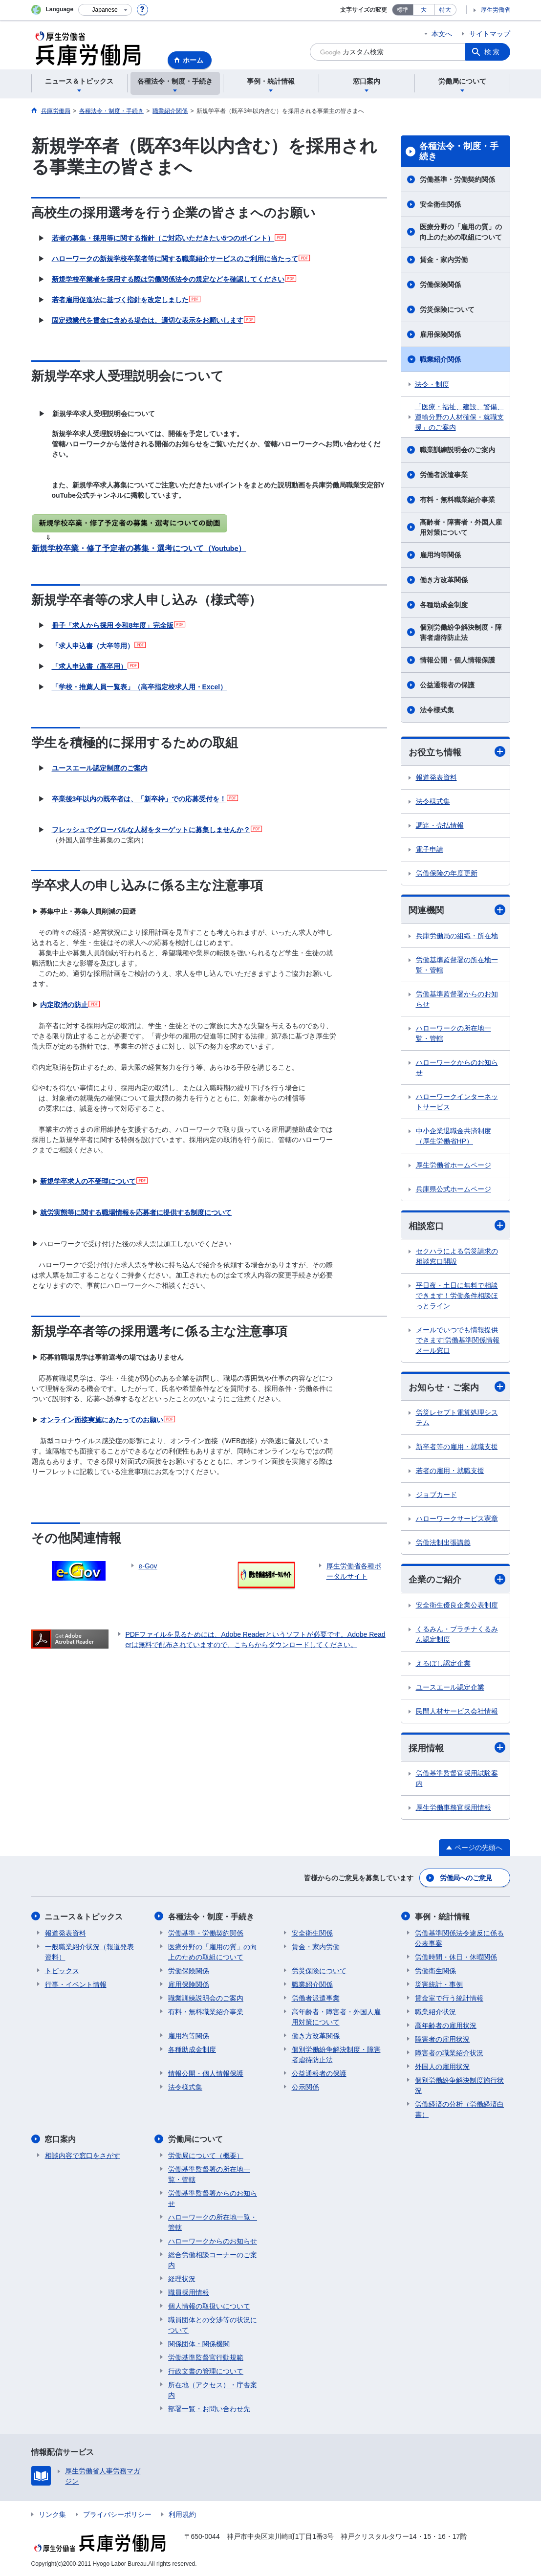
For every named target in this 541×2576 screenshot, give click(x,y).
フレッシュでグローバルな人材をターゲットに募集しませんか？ (151, 830)
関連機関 (457, 910)
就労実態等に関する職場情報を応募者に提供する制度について (136, 1212)
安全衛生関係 (440, 204)
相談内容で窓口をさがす (82, 2155)
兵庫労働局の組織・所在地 (457, 936)
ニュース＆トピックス (84, 1916)
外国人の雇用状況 (442, 2066)
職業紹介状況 (435, 2011)
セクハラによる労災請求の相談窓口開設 (457, 1256)
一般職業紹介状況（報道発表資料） (89, 1951)
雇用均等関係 (440, 555)
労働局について (195, 2139)
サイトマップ (489, 33)
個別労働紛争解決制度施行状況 (459, 2085)
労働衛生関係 (435, 1970)
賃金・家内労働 (444, 260)
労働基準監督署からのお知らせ (457, 999)
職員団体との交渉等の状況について (212, 2324)
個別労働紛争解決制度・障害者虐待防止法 (461, 632)
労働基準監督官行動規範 (205, 2357)
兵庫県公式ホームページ (453, 1189)
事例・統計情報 (442, 1916)
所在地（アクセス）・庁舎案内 (212, 2389)
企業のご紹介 (457, 1579)
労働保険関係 (440, 284)
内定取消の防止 (64, 1005)
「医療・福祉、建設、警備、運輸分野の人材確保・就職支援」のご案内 (459, 417)
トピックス (62, 1970)
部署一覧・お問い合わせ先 (209, 2408)
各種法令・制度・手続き (458, 151)
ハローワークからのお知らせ (457, 1067)
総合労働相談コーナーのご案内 (212, 2259)
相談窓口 (457, 1225)
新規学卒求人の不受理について (88, 1181)
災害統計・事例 (439, 1984)
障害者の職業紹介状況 (449, 2052)
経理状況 (181, 2278)
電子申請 (429, 849)
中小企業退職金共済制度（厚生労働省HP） (453, 1136)
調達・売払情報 (440, 825)
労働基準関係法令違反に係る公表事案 (459, 1938)
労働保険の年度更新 (446, 873)
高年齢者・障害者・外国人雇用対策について (336, 2016)
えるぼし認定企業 (443, 1663)
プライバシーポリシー (117, 2514)
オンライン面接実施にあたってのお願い (101, 1420)
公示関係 (305, 2087)
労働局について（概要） (205, 2155)
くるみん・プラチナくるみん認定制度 (457, 1634)
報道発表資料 (436, 777)
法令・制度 (432, 384)
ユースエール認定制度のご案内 (100, 768)
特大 (445, 9)
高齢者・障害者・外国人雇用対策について (461, 527)
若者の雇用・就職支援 (450, 1471)
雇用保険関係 (440, 334)
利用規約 (182, 2514)
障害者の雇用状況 (442, 2039)
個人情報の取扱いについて (209, 2306)
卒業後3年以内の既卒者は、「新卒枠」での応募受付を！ (139, 799)
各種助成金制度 (444, 605)
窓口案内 (60, 2139)
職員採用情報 (188, 2292)
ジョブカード (436, 1495)
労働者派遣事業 (444, 475)
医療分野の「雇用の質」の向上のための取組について (461, 232)
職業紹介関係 (440, 359)
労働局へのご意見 (466, 1878)
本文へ (442, 33)
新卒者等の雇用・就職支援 (457, 1447)
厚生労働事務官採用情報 (453, 1807)
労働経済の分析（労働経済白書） (459, 2109)
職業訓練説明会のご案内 (457, 450)
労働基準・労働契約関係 (457, 179)
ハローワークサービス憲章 (457, 1519)
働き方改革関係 (444, 580)
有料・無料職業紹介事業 (457, 500)
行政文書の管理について (205, 2371)
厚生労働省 (495, 9)
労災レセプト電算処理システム (457, 1418)
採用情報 (457, 1747)
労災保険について (447, 309)
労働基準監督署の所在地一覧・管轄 (457, 965)
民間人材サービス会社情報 (457, 1711)
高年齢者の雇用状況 (445, 2025)
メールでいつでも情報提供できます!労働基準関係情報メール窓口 (458, 1340)
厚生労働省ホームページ (453, 1165)
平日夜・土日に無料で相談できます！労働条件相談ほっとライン (457, 1295)
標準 (403, 9)
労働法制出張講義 (443, 1543)
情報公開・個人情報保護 (457, 660)
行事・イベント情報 (76, 1984)
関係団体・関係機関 (199, 2343)
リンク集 (52, 2514)
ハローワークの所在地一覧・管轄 (453, 1033)
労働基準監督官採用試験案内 (457, 1778)
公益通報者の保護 (447, 685)
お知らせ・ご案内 (457, 1386)
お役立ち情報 (457, 751)
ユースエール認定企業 (450, 1687)
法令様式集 (437, 710)
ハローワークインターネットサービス (457, 1102)
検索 (492, 52)
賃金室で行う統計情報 (449, 1998)
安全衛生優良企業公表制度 (457, 1605)
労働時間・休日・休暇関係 (456, 1956)
